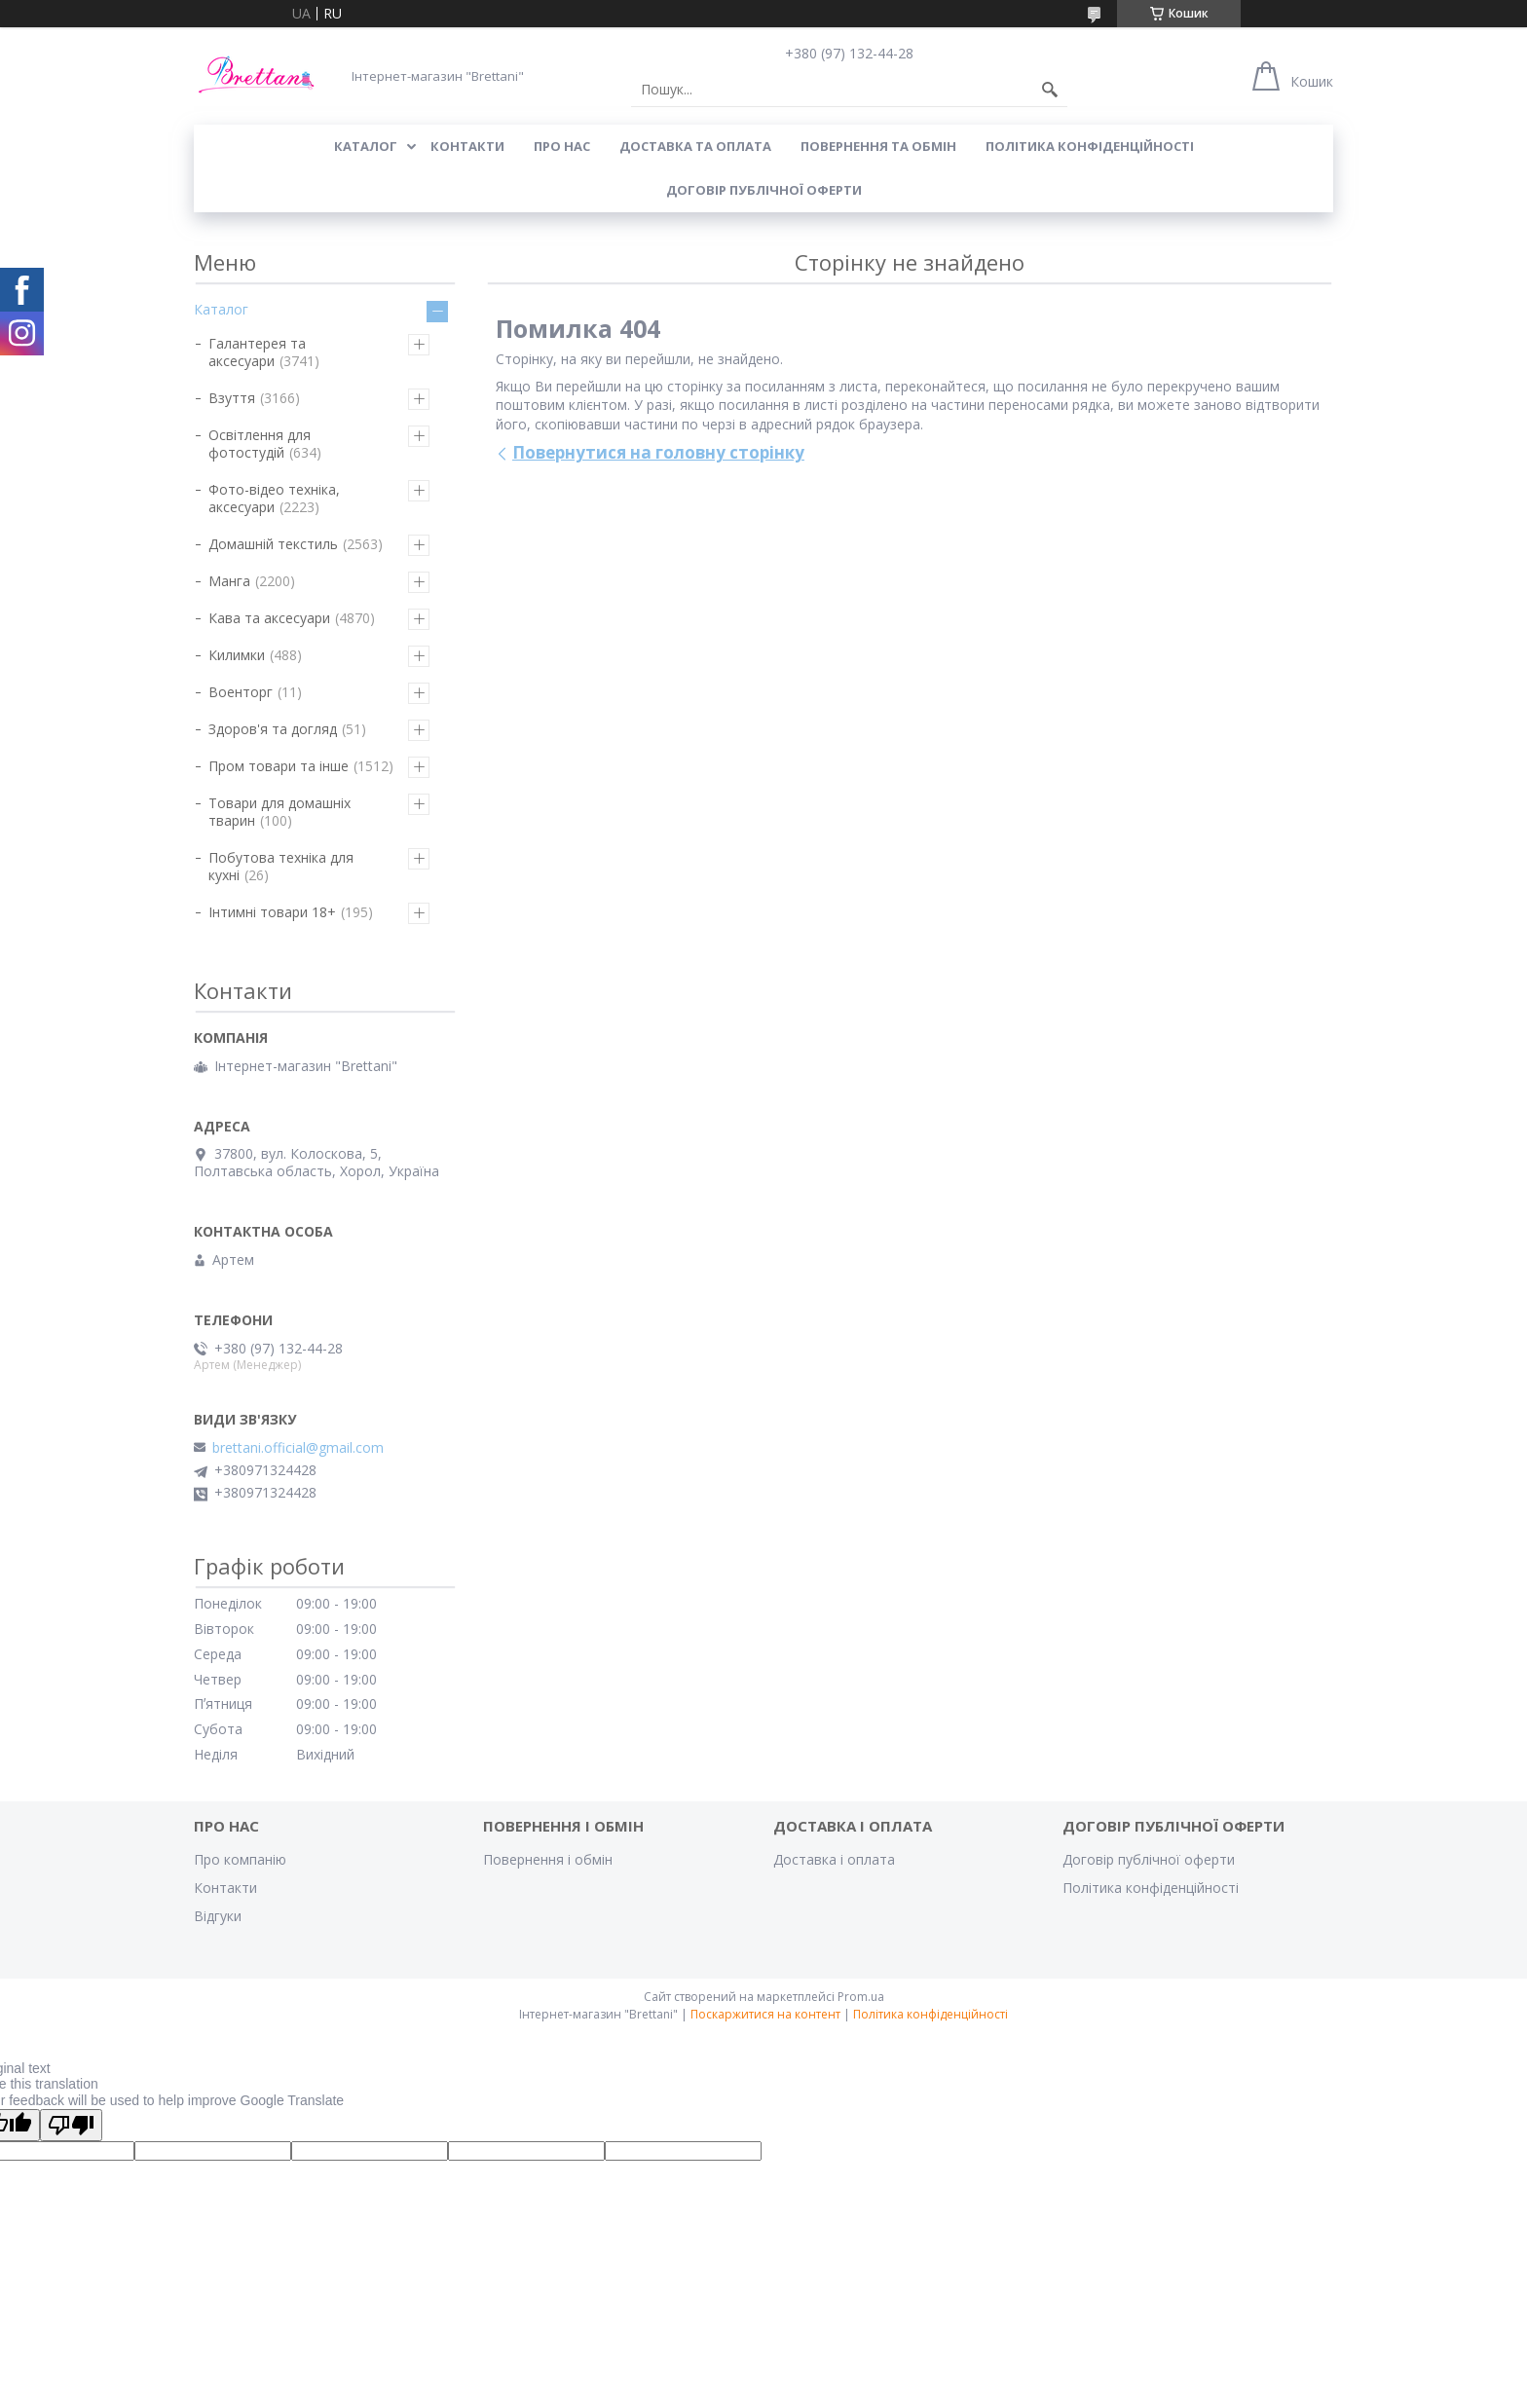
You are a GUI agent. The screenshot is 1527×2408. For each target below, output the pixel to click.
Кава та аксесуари (269, 618)
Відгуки (218, 1916)
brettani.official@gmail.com (298, 1448)
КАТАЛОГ (365, 146)
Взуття (231, 398)
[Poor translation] (71, 2125)
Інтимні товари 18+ (272, 912)
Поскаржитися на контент (765, 2014)
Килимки (236, 655)
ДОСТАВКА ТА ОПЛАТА (695, 146)
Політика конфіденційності (1090, 146)
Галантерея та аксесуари (257, 352)
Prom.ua (861, 1996)
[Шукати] (1049, 89)
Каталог (221, 309)
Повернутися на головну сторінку (658, 452)
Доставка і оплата (834, 1859)
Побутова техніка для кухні (281, 866)
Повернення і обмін (548, 1859)
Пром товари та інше (278, 766)
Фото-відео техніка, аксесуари (274, 498)
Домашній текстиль (273, 544)
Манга (229, 581)
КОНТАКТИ (467, 146)
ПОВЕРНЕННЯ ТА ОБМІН (878, 146)
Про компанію (240, 1859)
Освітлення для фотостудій (259, 444)
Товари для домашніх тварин (279, 812)
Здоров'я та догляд (272, 729)
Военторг (240, 692)
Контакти (225, 1887)
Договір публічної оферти (764, 190)
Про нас (562, 146)
